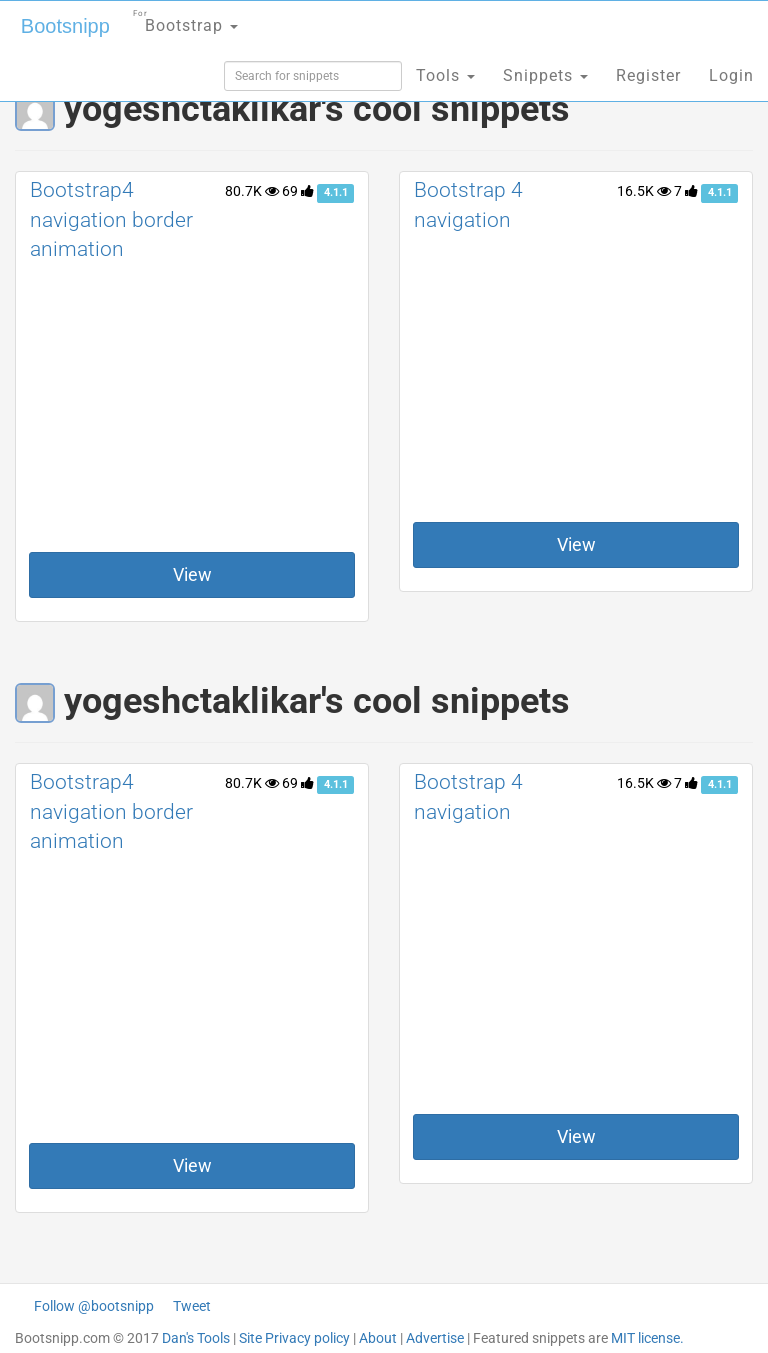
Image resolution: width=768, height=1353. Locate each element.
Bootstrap (185, 19)
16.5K (644, 191)
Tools (445, 75)
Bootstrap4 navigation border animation (111, 219)
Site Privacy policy (294, 1338)
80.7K (252, 191)
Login (731, 75)
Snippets (545, 75)
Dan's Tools (196, 1338)
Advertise (435, 1338)
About (378, 1338)
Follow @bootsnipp (94, 1306)
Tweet (192, 1306)
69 (298, 191)
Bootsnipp (65, 26)
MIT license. (647, 1338)
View (192, 574)
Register (648, 75)
